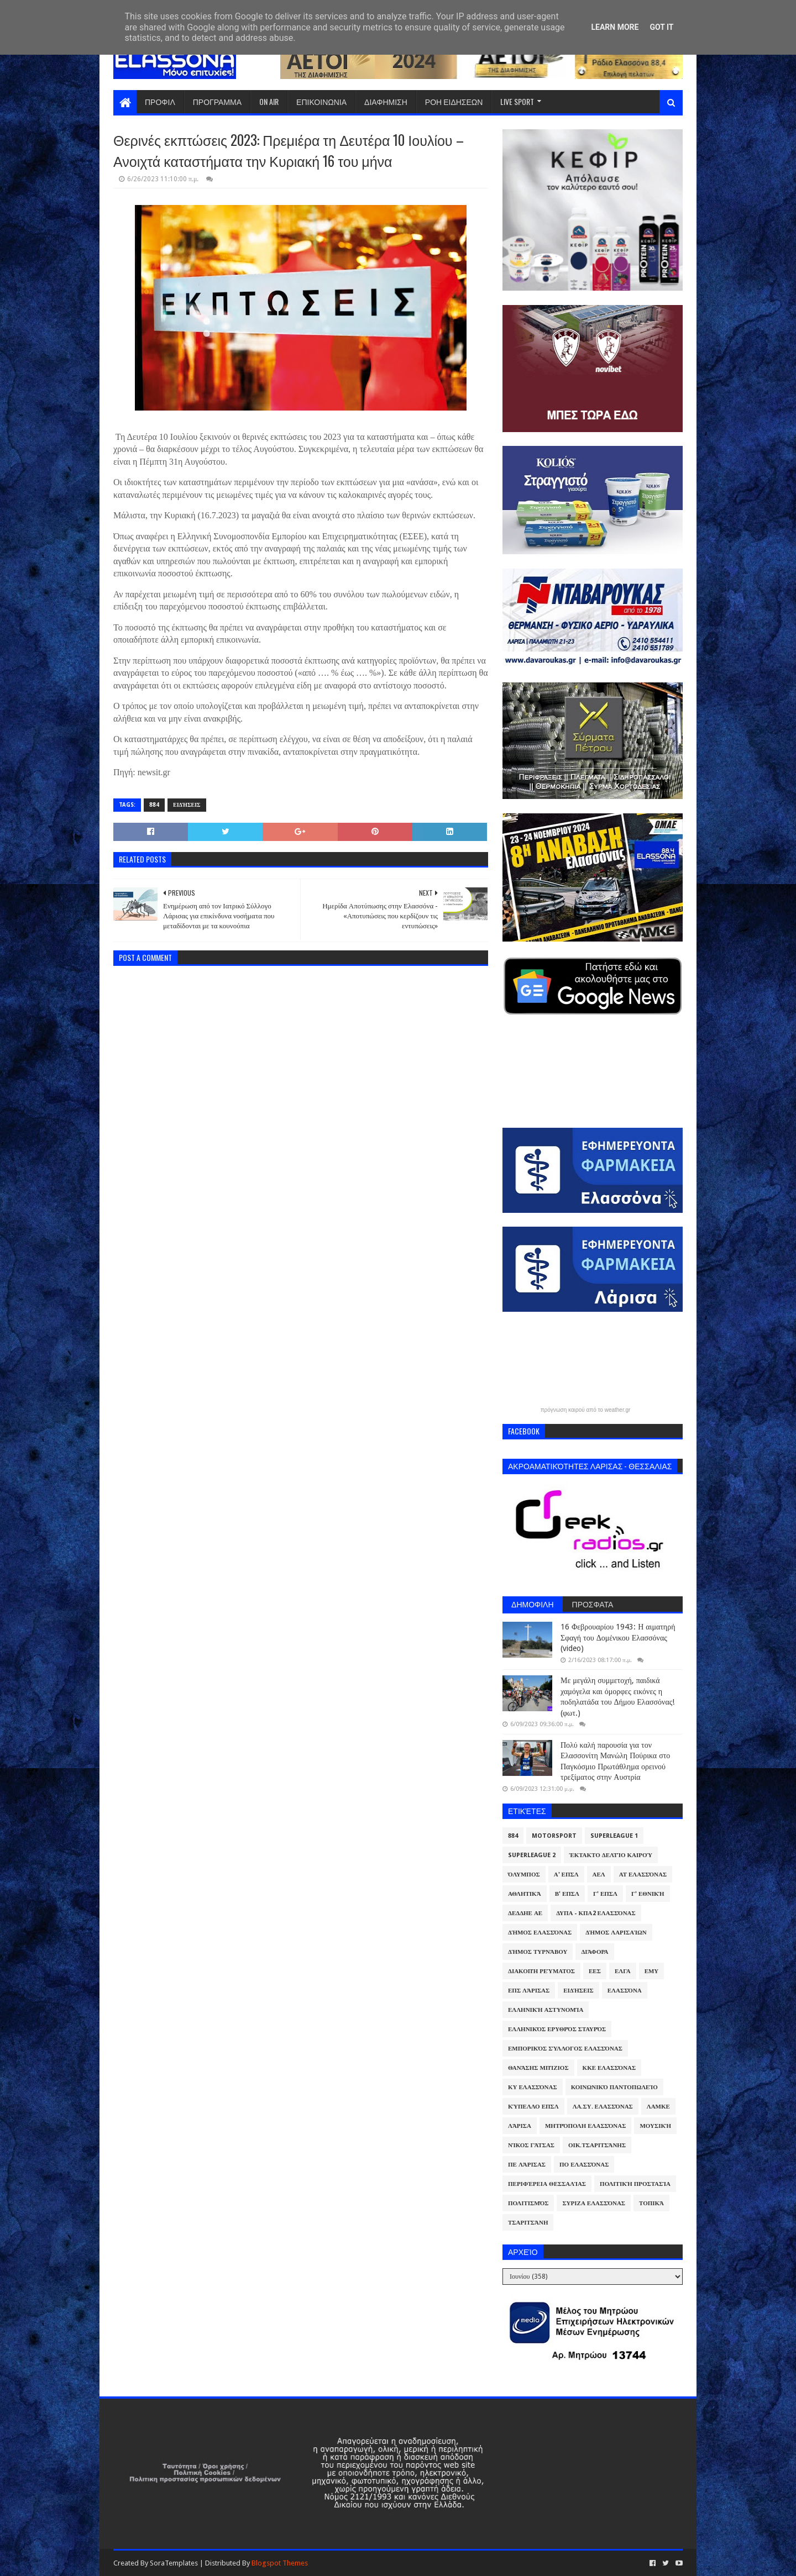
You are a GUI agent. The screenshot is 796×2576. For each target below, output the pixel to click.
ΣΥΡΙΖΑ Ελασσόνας (593, 2203)
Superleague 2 (532, 1855)
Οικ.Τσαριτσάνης (597, 2145)
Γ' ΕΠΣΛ (605, 1893)
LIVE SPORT (517, 101)
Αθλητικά (524, 1893)
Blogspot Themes (280, 2563)
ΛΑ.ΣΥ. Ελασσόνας (603, 2106)
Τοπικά (651, 2203)
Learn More (614, 27)
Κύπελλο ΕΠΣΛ (533, 2106)
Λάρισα (519, 2126)
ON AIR (269, 101)
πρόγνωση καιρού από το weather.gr (586, 1410)
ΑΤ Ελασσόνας (643, 1874)
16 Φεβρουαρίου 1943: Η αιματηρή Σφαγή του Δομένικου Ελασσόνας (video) (618, 1637)
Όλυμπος (524, 1874)
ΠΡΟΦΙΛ (160, 101)
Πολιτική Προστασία (635, 2184)
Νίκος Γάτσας (531, 2145)
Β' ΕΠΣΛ (567, 1893)
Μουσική (655, 2126)
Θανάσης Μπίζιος (538, 2068)
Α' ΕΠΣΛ (566, 1874)
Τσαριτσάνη (528, 2222)
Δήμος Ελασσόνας (540, 1932)
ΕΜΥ (652, 1971)
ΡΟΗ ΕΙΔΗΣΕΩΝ (454, 101)
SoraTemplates (174, 2563)
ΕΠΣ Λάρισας (528, 1990)
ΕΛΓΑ (623, 1971)
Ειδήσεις (187, 805)
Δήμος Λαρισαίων (616, 1932)
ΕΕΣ (595, 1971)
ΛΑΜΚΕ (658, 2106)
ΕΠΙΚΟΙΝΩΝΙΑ (321, 101)
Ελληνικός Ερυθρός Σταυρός (557, 2029)
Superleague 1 (614, 1835)
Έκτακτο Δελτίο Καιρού (610, 1855)
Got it (661, 27)
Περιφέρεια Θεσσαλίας (547, 2184)
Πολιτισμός (528, 2203)
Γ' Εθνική (647, 1893)
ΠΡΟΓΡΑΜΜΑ (217, 101)
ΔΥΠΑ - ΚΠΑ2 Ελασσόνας (596, 1913)
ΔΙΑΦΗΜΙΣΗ (385, 101)
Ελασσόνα (625, 1990)
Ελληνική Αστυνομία (545, 2010)
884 (154, 805)
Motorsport (554, 1835)
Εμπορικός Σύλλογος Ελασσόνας (565, 2048)
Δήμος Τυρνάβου (537, 1951)
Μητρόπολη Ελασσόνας (585, 2126)
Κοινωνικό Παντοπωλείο (614, 2087)
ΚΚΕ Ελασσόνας (609, 2068)
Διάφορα (594, 1951)
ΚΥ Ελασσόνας (532, 2087)
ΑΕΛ (599, 1874)
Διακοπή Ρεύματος (541, 1971)
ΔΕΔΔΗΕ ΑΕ (525, 1913)
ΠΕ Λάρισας (527, 2164)
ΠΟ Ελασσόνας (584, 2164)
